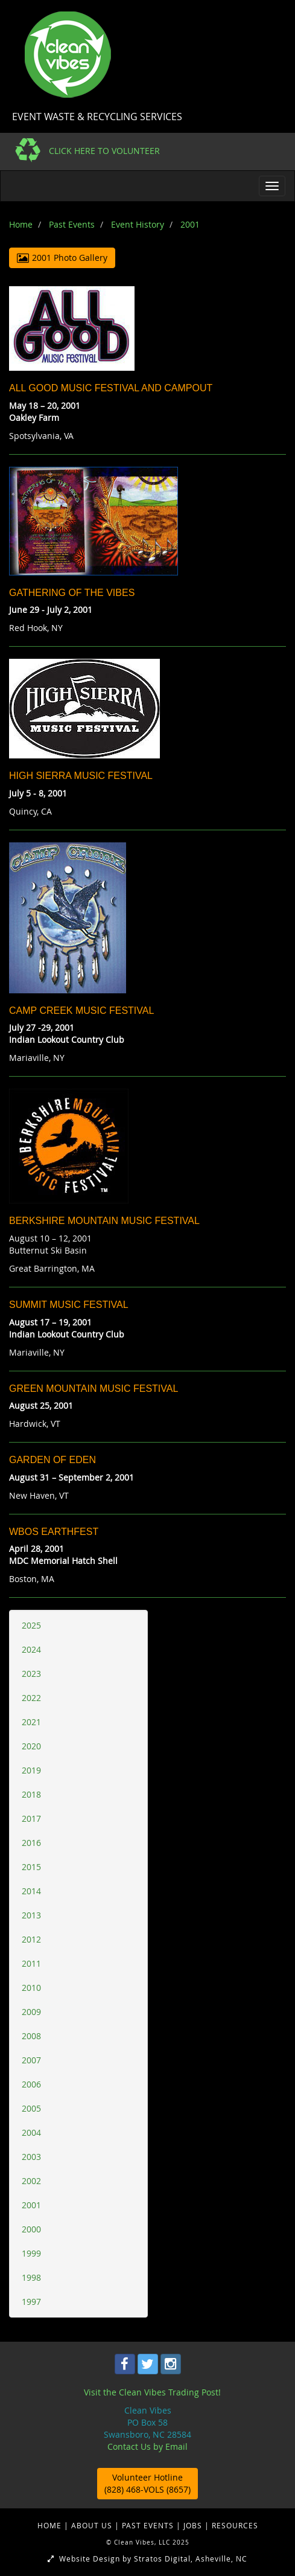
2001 (31, 2205)
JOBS (194, 2525)
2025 (31, 1625)
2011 (31, 1963)
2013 (31, 1915)
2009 (31, 2011)
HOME (50, 2525)
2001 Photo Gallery (62, 257)
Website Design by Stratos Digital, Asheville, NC (147, 2558)
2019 (31, 1770)
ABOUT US (93, 2525)
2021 (31, 1722)
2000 (31, 2229)
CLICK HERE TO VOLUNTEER (104, 150)
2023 (31, 1673)
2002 (31, 2181)
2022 (31, 1697)
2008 (31, 2036)
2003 (31, 2156)
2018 (31, 1794)
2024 (31, 1649)
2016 (31, 1842)
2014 (31, 1891)
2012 (31, 1939)
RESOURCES (235, 2525)
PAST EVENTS (149, 2525)
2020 (31, 1746)
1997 (31, 2301)
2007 (31, 2060)
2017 (31, 1818)
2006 (31, 2084)
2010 (31, 1987)
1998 (31, 2277)
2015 (31, 1867)
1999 (31, 2253)
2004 (31, 2132)
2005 (31, 2108)
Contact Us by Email (147, 2446)
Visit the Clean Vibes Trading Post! (152, 2392)
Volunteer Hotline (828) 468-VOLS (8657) (147, 2483)
